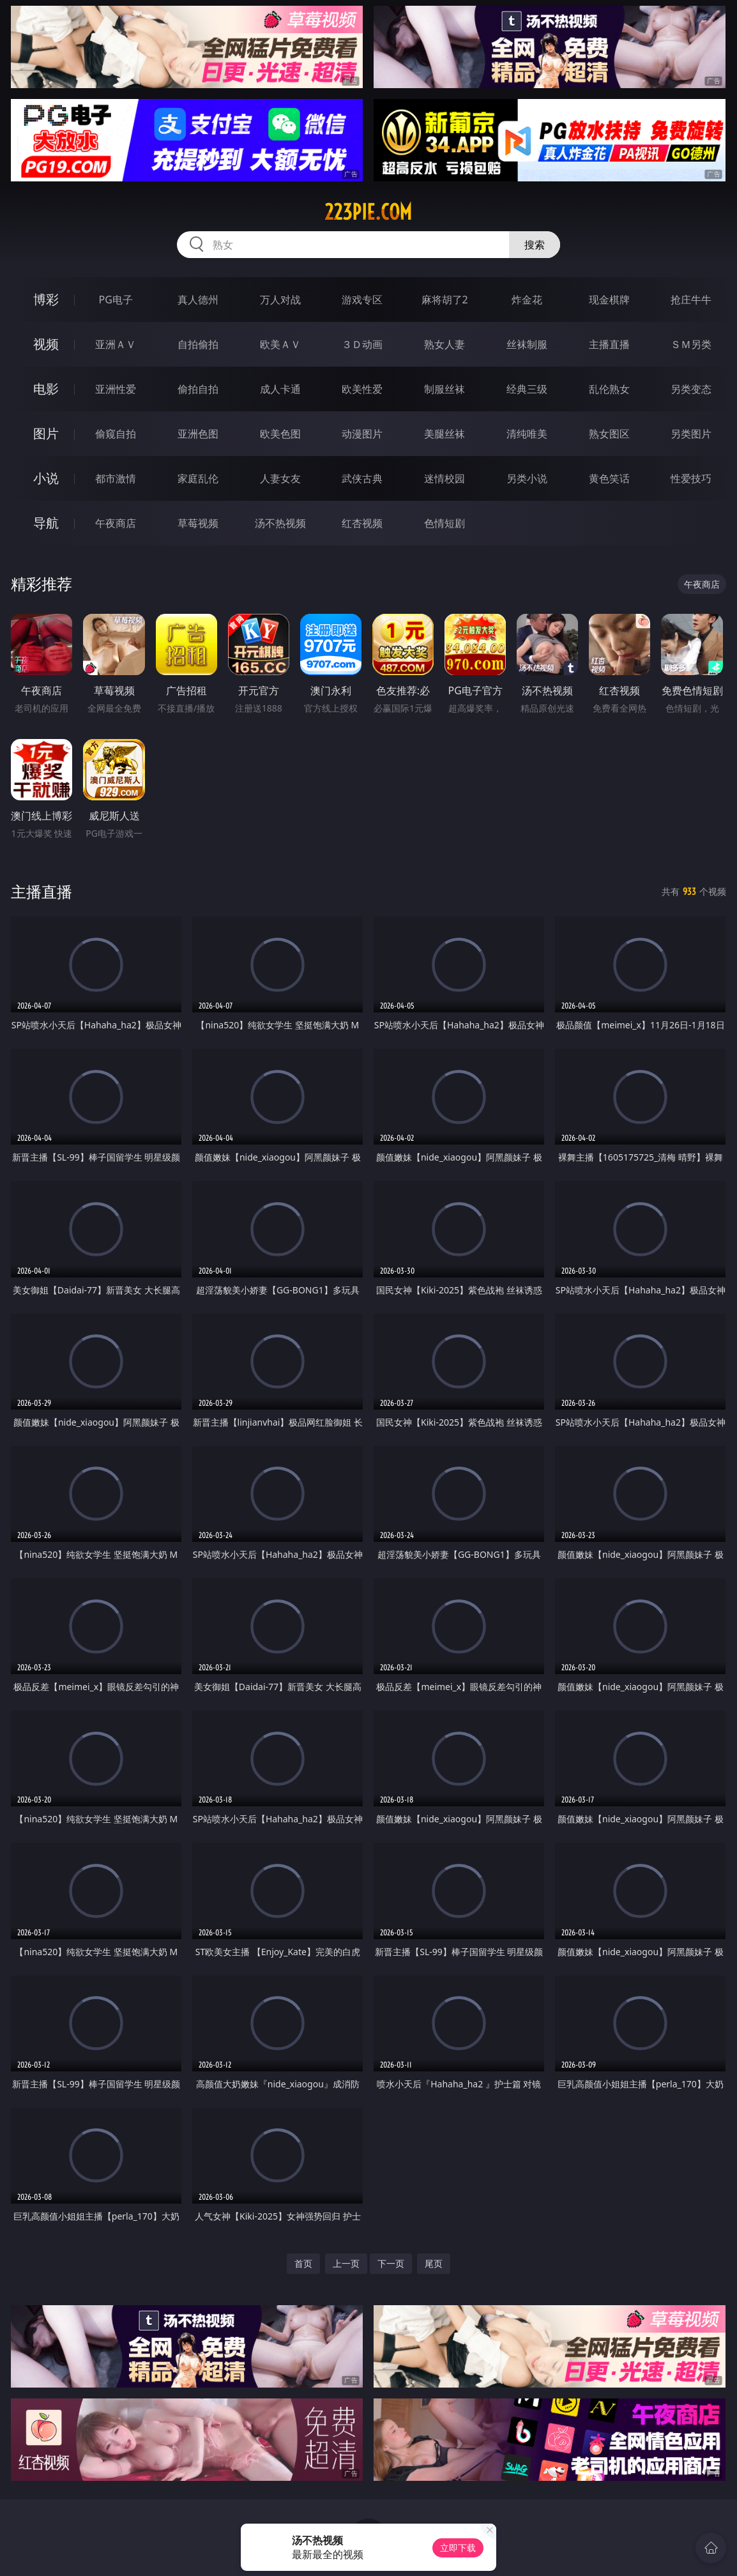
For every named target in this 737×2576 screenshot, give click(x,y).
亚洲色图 (198, 434)
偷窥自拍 (115, 434)
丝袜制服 (526, 344)
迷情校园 (444, 478)
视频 (46, 344)
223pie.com (368, 212)
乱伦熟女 (609, 389)
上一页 (346, 2263)
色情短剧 (444, 523)
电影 (46, 388)
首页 (303, 2263)
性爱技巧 (691, 478)
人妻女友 (280, 478)
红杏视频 (362, 523)
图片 (46, 433)
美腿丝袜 (444, 434)
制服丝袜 (444, 389)
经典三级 (526, 389)
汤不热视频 (280, 523)
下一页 (390, 2263)
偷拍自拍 (198, 389)
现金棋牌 (609, 300)
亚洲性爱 (115, 389)
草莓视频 (198, 523)
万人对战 (280, 300)
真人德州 (198, 300)
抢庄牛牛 (691, 300)
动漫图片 (362, 434)
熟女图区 (609, 434)
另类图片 (691, 434)
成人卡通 (280, 389)
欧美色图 (280, 434)
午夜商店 (115, 523)
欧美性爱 (362, 389)
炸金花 (527, 300)
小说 (46, 478)
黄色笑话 (609, 478)
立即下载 (458, 2548)
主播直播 (609, 344)
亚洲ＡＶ (115, 344)
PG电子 (116, 300)
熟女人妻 (444, 344)
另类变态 (691, 389)
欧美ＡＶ (280, 344)
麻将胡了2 (445, 300)
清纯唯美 (526, 434)
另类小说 (526, 478)
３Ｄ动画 (362, 344)
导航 (46, 522)
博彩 (46, 299)
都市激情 (115, 478)
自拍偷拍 (198, 344)
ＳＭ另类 (691, 344)
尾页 (434, 2263)
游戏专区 (362, 300)
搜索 (534, 245)
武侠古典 (362, 478)
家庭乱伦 (198, 478)
